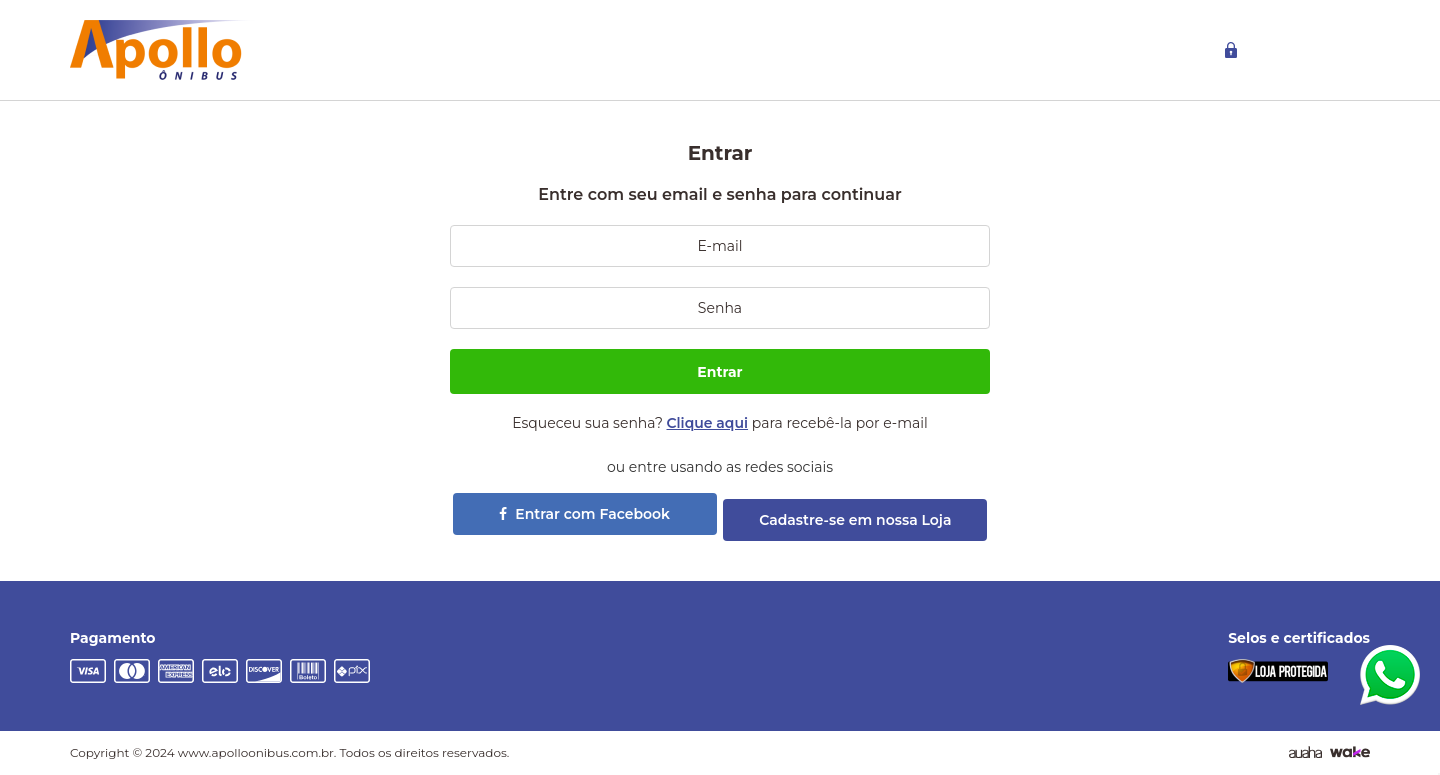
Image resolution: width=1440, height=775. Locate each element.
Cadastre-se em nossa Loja (855, 520)
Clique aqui (708, 423)
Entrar (719, 372)
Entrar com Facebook (584, 514)
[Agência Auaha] (1305, 753)
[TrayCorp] (1350, 753)
